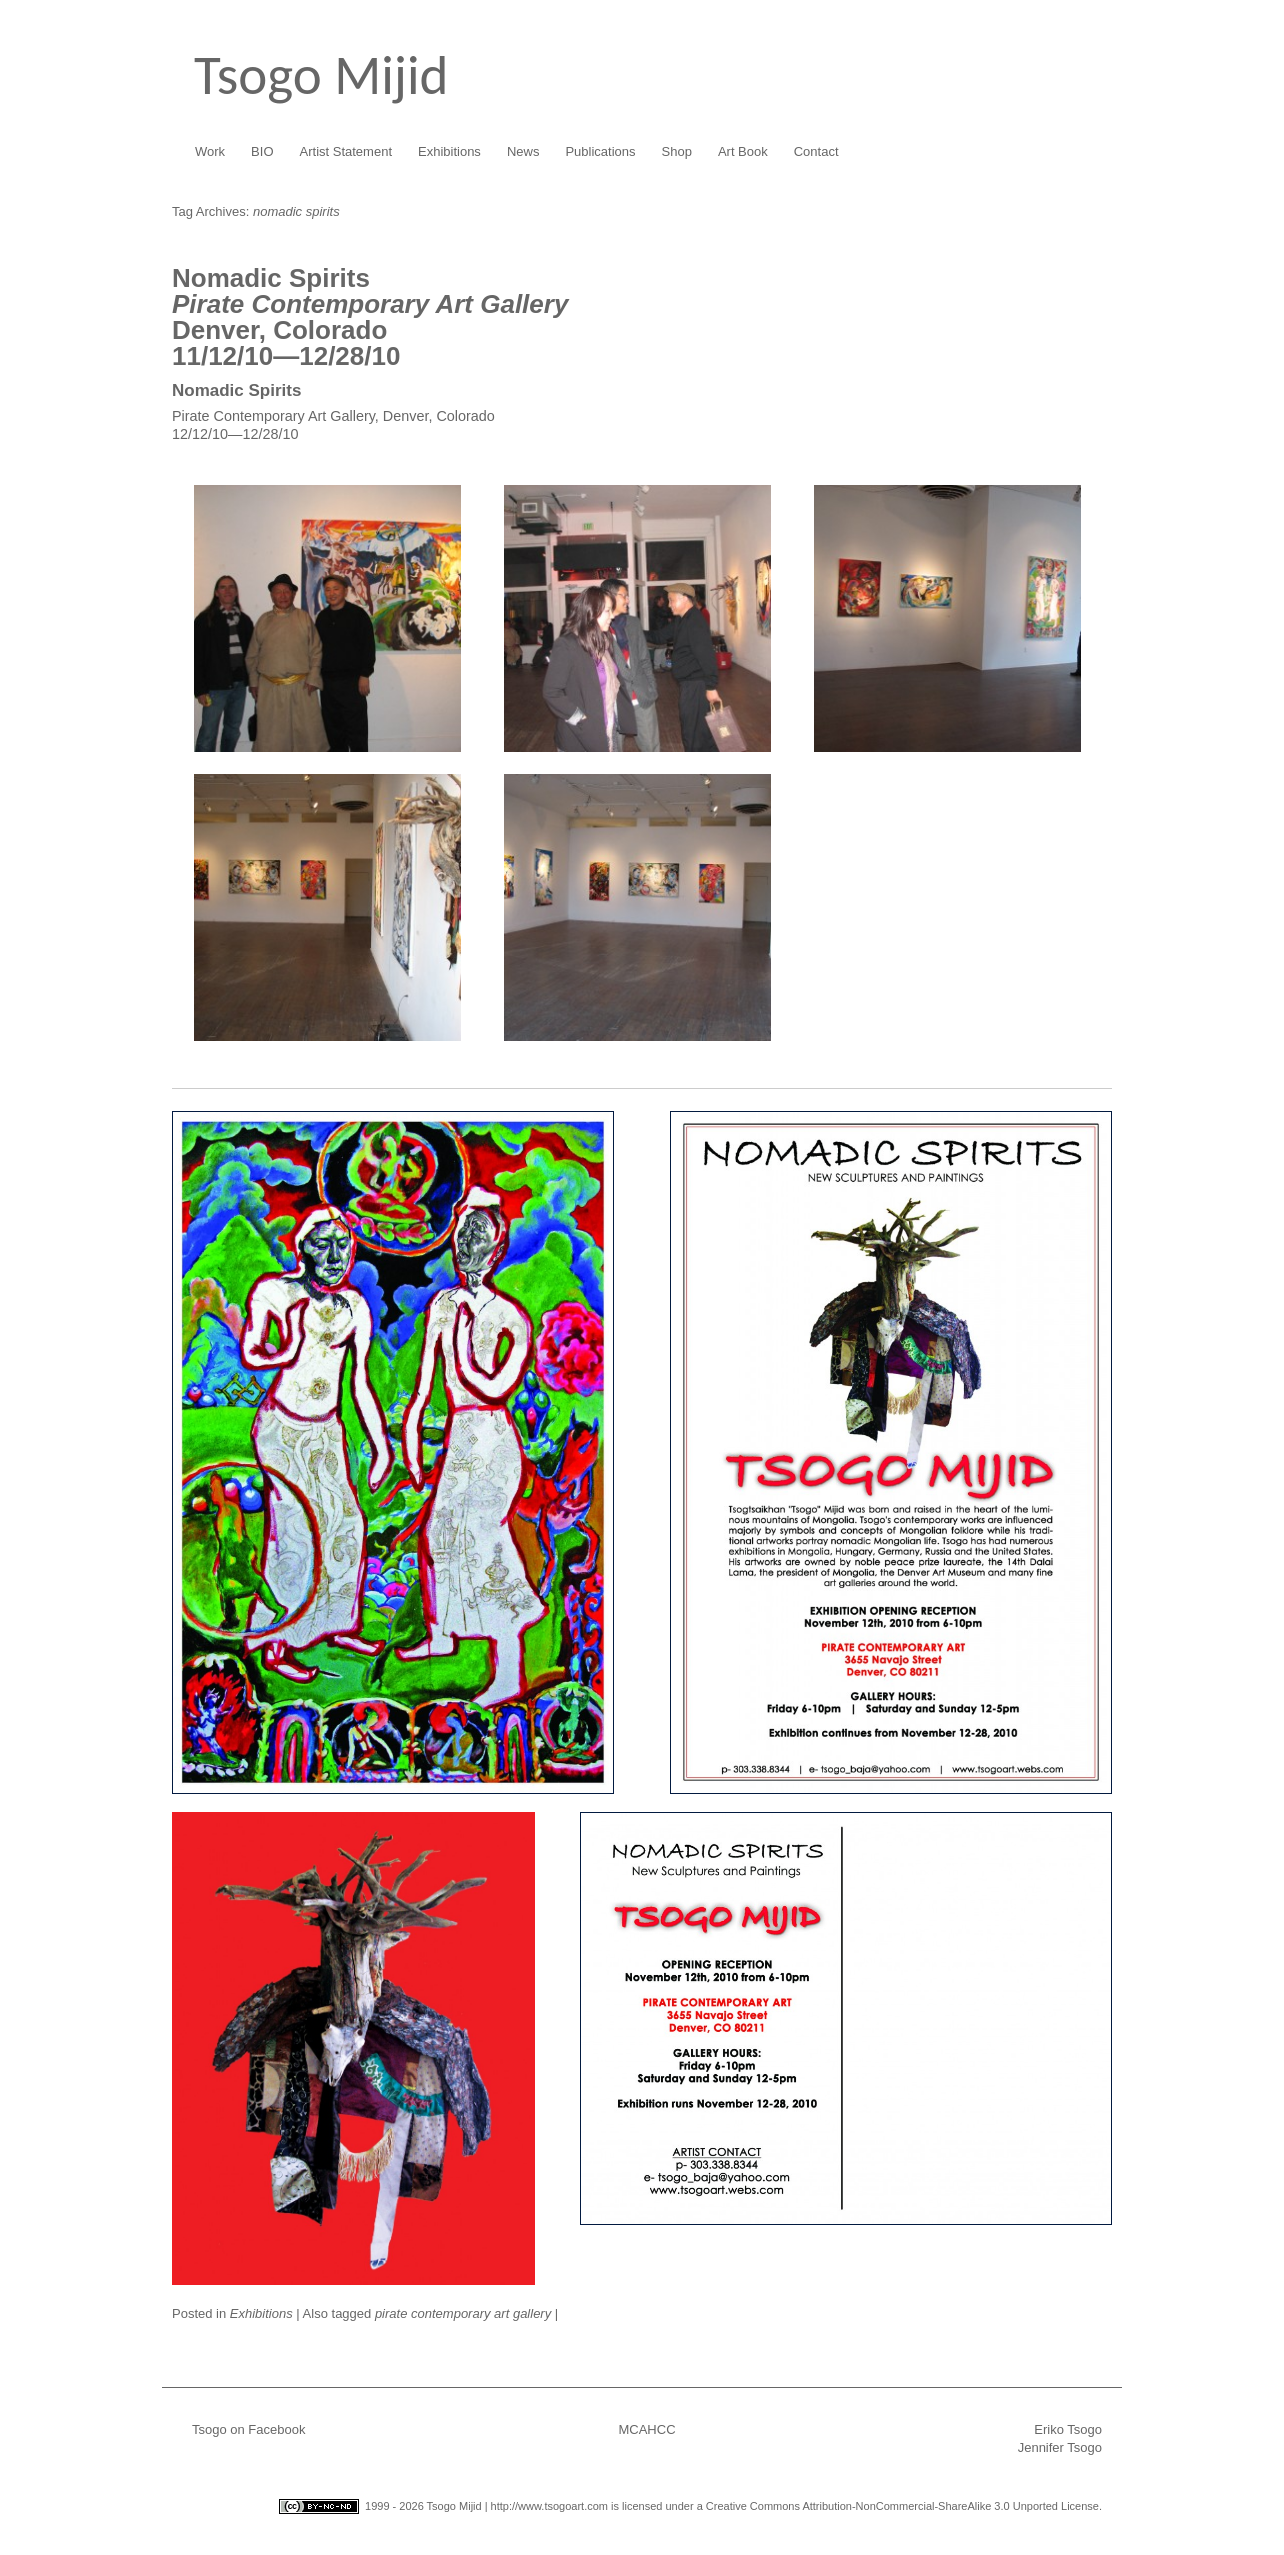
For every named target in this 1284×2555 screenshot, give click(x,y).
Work (210, 151)
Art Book (743, 151)
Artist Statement (346, 151)
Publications (600, 151)
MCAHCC (646, 2429)
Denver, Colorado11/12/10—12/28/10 (370, 317)
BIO (262, 151)
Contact (816, 151)
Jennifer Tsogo (1060, 2447)
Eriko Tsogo (1068, 2429)
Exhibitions (449, 151)
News (523, 151)
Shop (677, 151)
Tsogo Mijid (321, 75)
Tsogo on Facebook (248, 2429)
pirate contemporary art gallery (463, 2313)
